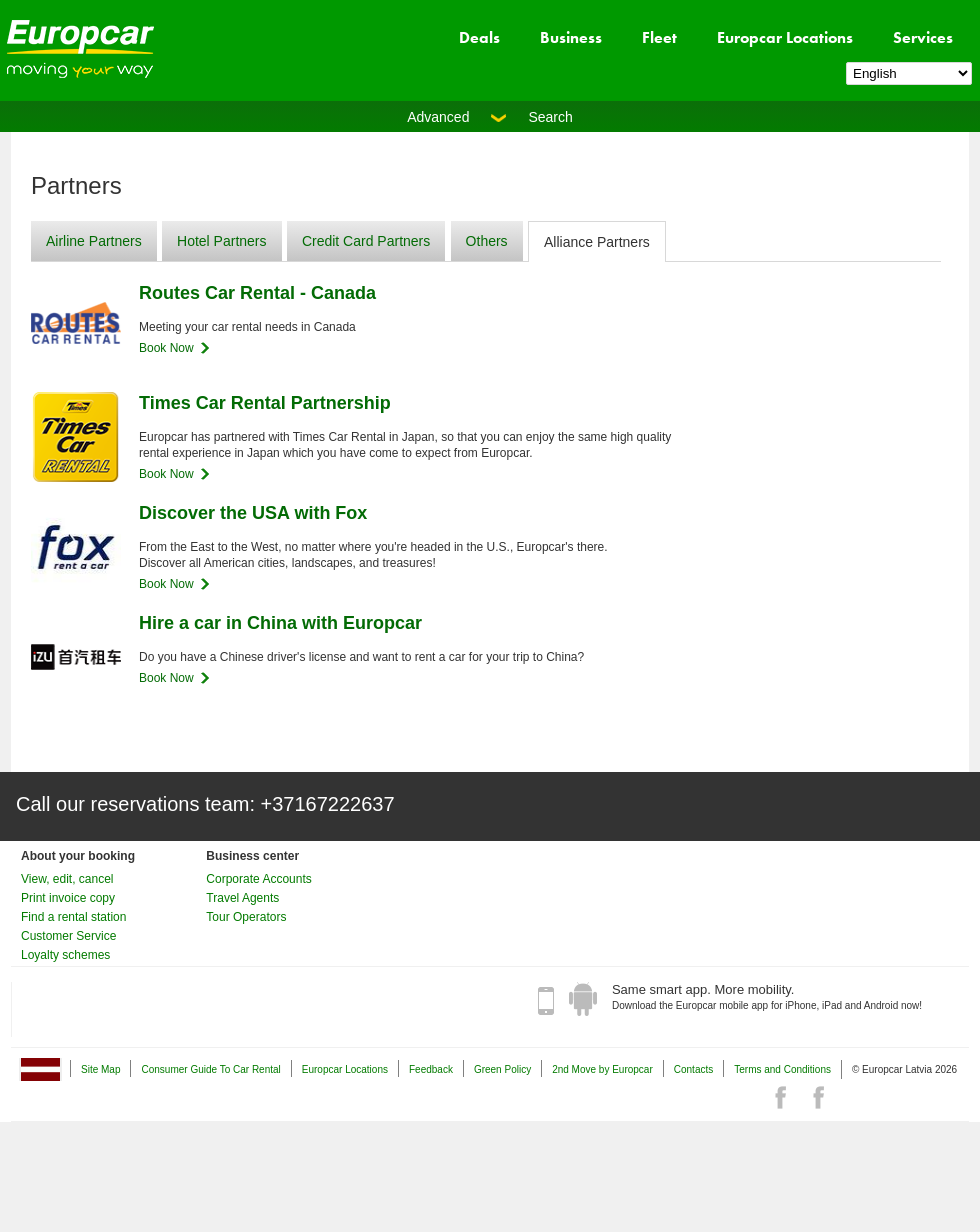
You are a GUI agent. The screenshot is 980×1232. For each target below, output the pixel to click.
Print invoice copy (68, 898)
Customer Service (68, 936)
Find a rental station (73, 917)
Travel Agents (242, 898)
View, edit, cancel (67, 879)
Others (487, 241)
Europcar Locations (785, 37)
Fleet (659, 37)
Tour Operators (246, 917)
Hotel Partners (221, 241)
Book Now (166, 348)
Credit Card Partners (366, 241)
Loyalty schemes (65, 955)
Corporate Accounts (258, 879)
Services (923, 37)
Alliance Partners (597, 242)
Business (571, 37)
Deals (479, 37)
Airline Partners (94, 241)
